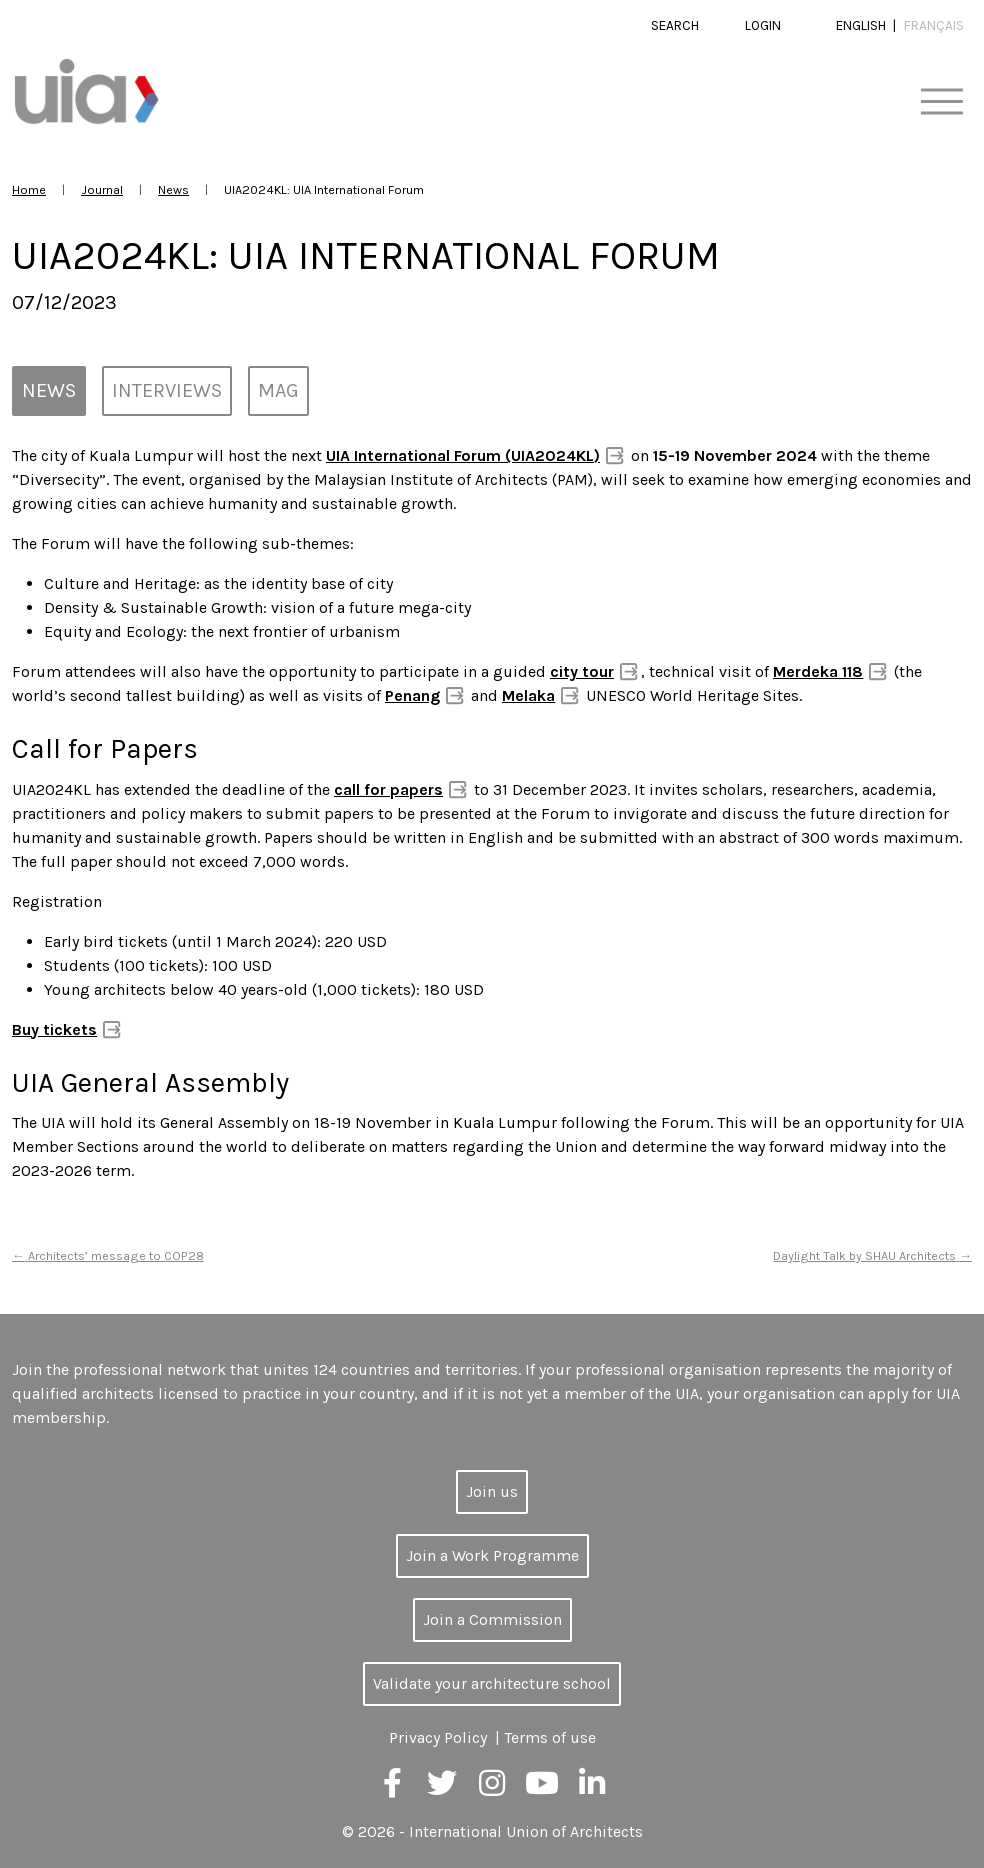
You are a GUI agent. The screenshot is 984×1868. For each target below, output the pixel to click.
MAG (278, 390)
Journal (102, 189)
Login (763, 25)
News (173, 189)
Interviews (167, 390)
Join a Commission (492, 1619)
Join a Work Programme (492, 1555)
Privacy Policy (438, 1737)
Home (29, 189)
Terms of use (550, 1737)
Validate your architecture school (492, 1683)
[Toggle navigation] (941, 102)
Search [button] (675, 25)
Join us (492, 1491)
